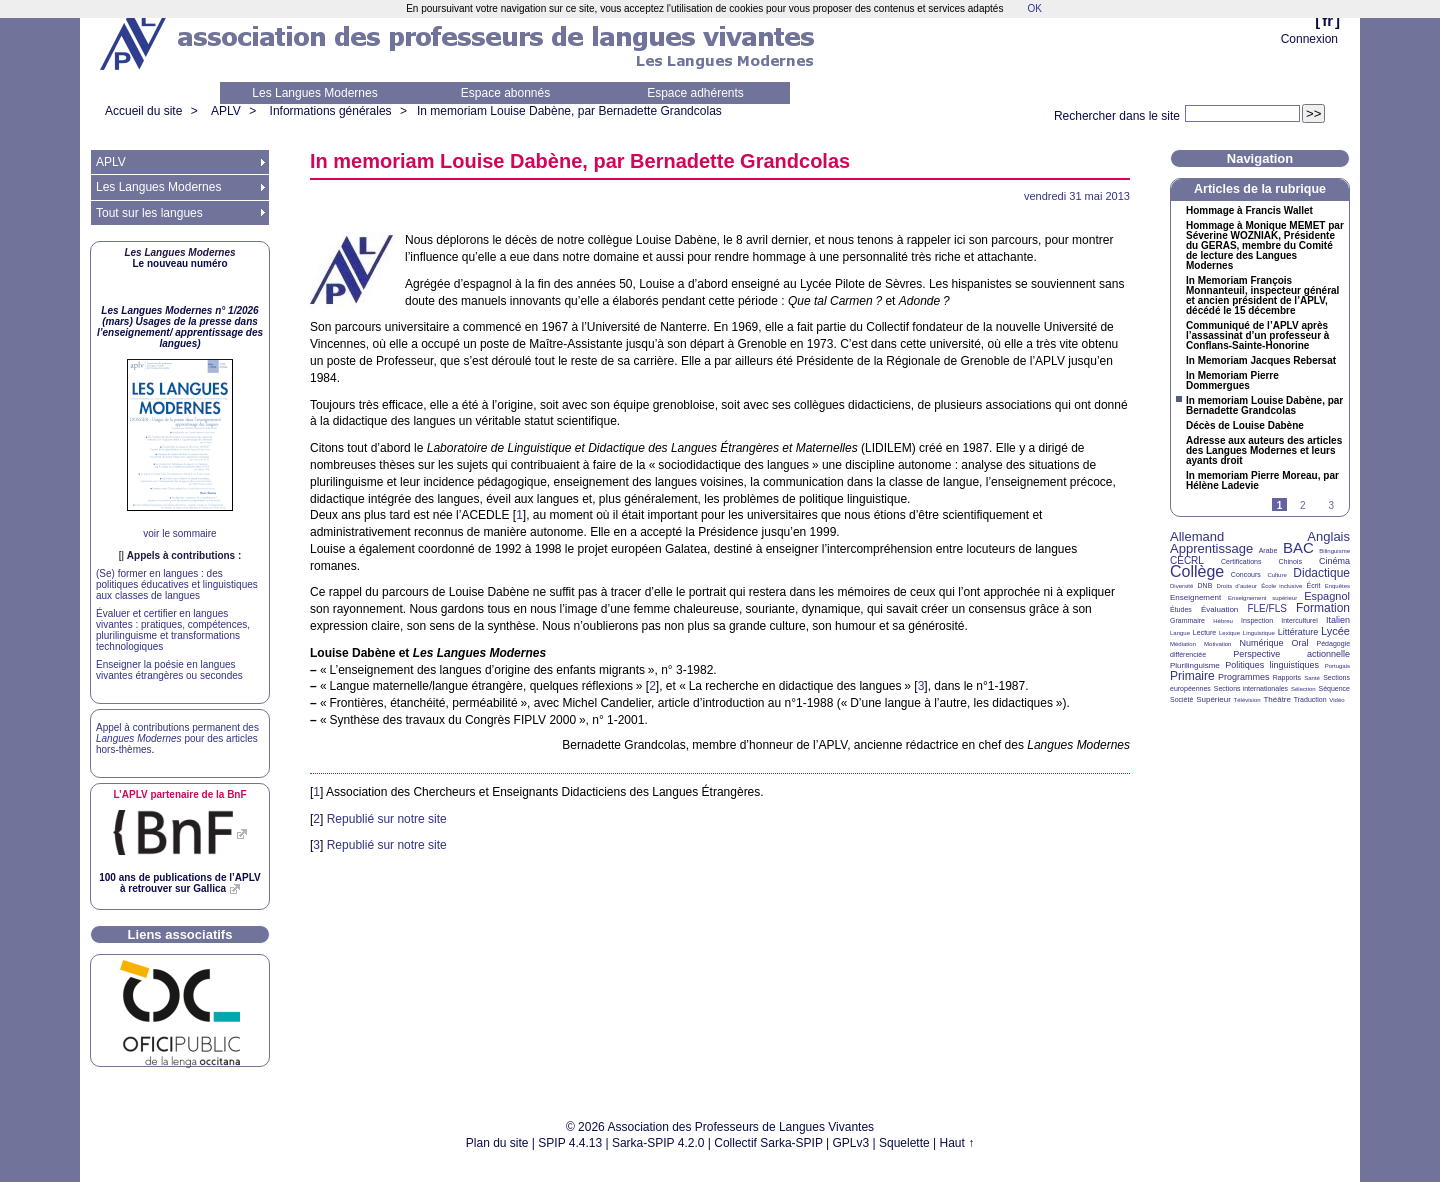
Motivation (1217, 644)
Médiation (1183, 644)
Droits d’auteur (1237, 586)
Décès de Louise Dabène (1245, 426)
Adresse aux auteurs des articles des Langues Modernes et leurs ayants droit (1264, 451)
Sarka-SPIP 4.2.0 (658, 1143)
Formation (1323, 608)
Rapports (1287, 677)
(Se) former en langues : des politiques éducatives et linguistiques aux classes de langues (177, 584)
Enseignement (1195, 597)
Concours (1246, 574)
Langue (1180, 633)
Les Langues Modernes (314, 93)
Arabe (1268, 550)
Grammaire (1187, 620)
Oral (1300, 643)
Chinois (1290, 561)
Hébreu (1223, 621)
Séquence (1334, 688)
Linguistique (1259, 633)
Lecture (1204, 632)
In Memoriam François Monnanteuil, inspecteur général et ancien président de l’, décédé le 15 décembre (1262, 296)
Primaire (1192, 676)
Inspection (1257, 620)
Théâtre (1277, 699)
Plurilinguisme (1195, 665)
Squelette (904, 1143)
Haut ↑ (957, 1143)
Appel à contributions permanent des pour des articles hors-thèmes (177, 738)
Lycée (1335, 631)
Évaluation (1219, 609)
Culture (1276, 575)
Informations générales (331, 111)
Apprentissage (1211, 548)
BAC (1298, 547)
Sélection (1303, 689)
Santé (1312, 678)
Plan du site (497, 1143)
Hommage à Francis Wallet (1249, 211)
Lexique (1229, 633)
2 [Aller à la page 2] (1303, 505)
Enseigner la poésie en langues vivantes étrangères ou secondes (169, 670)
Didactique (1321, 573)
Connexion (1309, 39)
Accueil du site (143, 111)
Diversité (1181, 586)
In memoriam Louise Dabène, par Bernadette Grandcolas (569, 111)
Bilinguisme (1334, 551)
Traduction (1310, 699)
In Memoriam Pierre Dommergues (1232, 381)
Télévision (1247, 700)
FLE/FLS (1266, 608)
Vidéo (1336, 700)
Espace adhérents (695, 93)
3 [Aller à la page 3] (1331, 505)
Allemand (1197, 536)
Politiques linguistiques (1272, 665)
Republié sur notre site (387, 819)
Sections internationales (1251, 688)
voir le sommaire (179, 533)
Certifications (1241, 561)
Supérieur (1213, 699)
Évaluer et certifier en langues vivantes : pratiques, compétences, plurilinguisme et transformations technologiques (173, 630)
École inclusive (1281, 586)
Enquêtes (1337, 586)
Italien (1338, 620)
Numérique (1261, 643)
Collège (1197, 571)
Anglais (1328, 536)
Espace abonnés (505, 93)
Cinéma (1334, 561)
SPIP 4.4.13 (570, 1143)
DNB (1205, 585)
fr (1327, 20)
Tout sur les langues (149, 213)
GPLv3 (851, 1143)
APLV (226, 111)
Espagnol (1327, 596)
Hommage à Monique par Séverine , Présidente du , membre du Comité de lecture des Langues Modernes (1265, 246)
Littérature (1298, 632)
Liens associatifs (180, 934)
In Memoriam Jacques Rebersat (1261, 361)
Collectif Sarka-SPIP (768, 1143)
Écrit (1313, 585)
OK (1034, 8)
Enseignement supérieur (1262, 598)
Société (1181, 699)
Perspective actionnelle (1291, 654)
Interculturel (1299, 620)
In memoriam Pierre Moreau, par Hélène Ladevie (1262, 481)
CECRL (1187, 560)
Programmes (1244, 677)
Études (1181, 609)
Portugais (1337, 666)
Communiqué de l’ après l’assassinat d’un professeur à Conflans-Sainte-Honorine (1257, 336)
